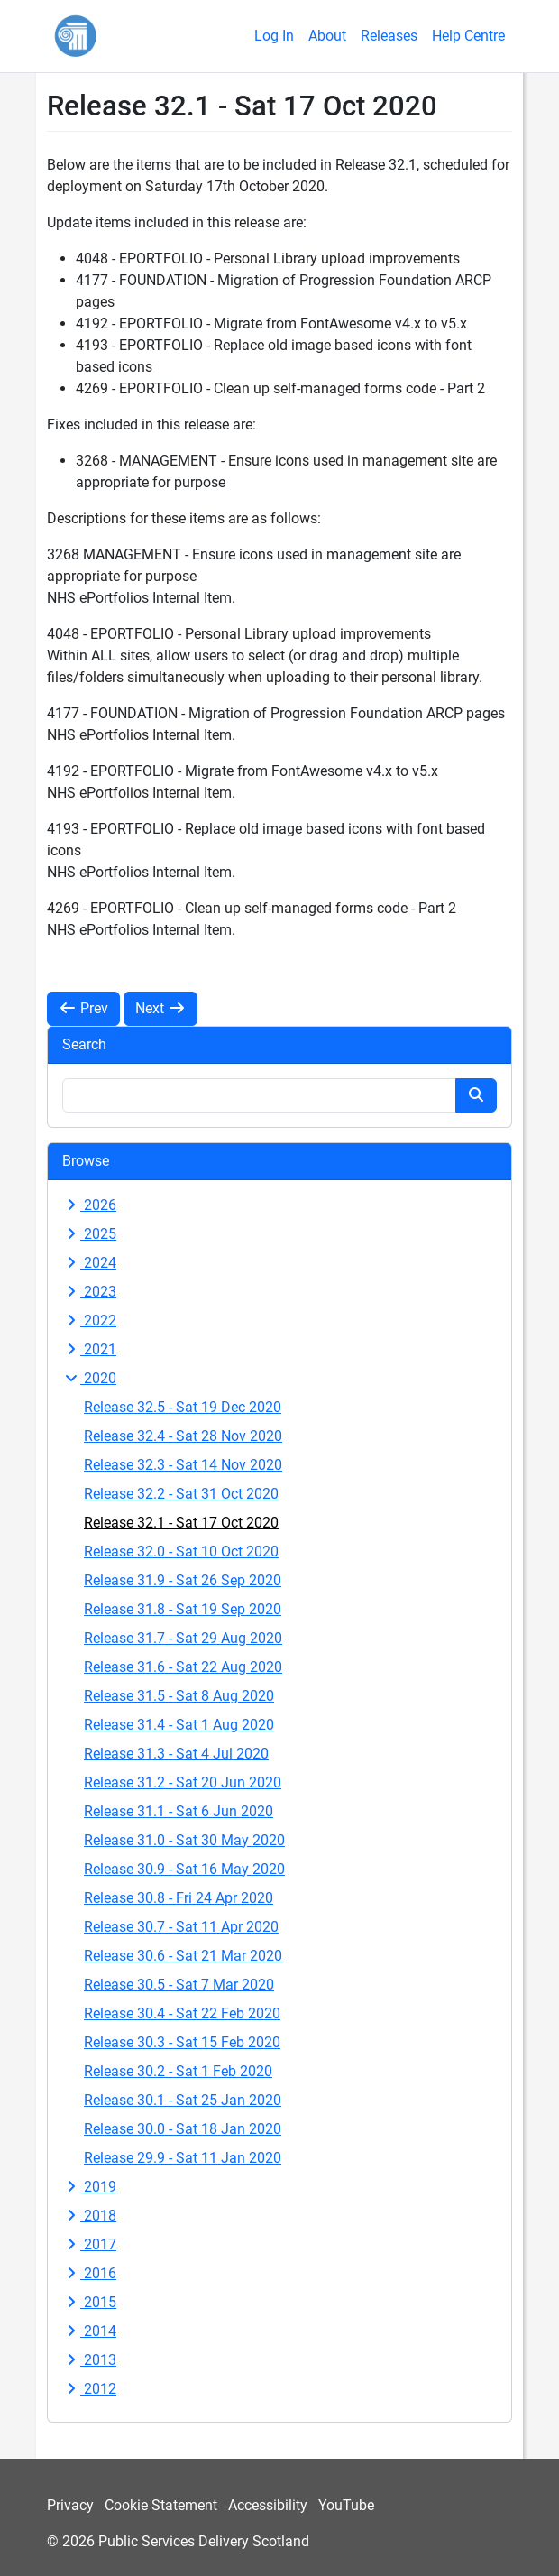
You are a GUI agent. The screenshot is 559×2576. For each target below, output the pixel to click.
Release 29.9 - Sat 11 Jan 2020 (182, 2157)
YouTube (346, 2505)
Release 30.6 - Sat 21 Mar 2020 (183, 1955)
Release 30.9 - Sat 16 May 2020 (184, 1869)
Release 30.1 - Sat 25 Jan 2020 (182, 2100)
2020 (89, 1378)
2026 (89, 1205)
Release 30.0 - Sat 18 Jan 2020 (182, 2128)
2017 (89, 2244)
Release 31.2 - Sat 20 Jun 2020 (182, 1782)
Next (160, 1008)
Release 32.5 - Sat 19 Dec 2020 (182, 1407)
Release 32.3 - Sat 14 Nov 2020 (183, 1464)
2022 (89, 1320)
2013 (89, 2359)
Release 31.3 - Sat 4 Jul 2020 (176, 1753)
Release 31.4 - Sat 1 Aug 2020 (179, 1724)
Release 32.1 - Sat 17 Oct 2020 (181, 1522)
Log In (274, 35)
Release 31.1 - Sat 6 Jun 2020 (178, 1811)
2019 (89, 2186)
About (327, 35)
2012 (89, 2388)
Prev (83, 1008)
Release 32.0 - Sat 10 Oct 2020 (181, 1551)
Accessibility (267, 2505)
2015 (89, 2302)
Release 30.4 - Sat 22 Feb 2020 (182, 2013)
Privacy (70, 2505)
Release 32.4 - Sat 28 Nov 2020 (183, 1436)
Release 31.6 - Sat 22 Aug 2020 (183, 1667)
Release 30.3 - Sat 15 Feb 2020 (182, 2042)
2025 (89, 1233)
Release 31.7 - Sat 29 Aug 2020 (183, 1638)
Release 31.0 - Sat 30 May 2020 (184, 1840)
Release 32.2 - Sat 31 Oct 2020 (181, 1493)
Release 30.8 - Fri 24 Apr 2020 (178, 1898)
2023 (89, 1291)
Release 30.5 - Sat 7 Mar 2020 (179, 1984)
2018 (89, 2215)
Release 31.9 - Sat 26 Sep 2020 (182, 1580)
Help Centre (468, 35)
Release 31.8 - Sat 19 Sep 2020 (182, 1609)
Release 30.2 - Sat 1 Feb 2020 (178, 2071)
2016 (89, 2273)
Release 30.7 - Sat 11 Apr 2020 (181, 1926)
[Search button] (476, 1095)
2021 (89, 1349)
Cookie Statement (161, 2505)
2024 (89, 1262)
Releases (389, 35)
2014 (89, 2331)
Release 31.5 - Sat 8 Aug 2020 (179, 1695)
